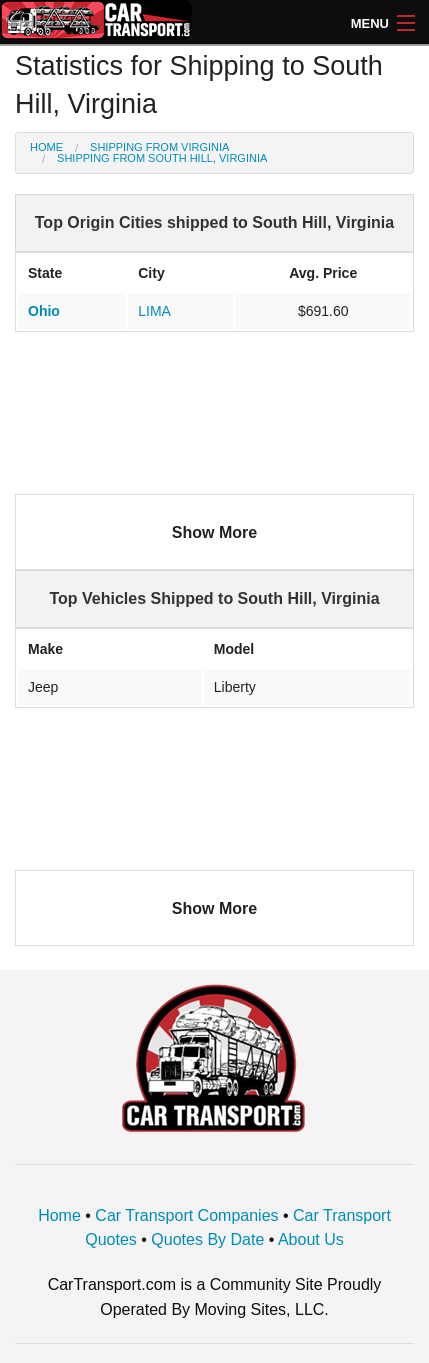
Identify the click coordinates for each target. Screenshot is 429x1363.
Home (46, 147)
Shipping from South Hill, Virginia (162, 158)
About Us (311, 1239)
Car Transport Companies (186, 1215)
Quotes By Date (207, 1239)
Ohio (44, 311)
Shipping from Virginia (159, 147)
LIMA (154, 311)
